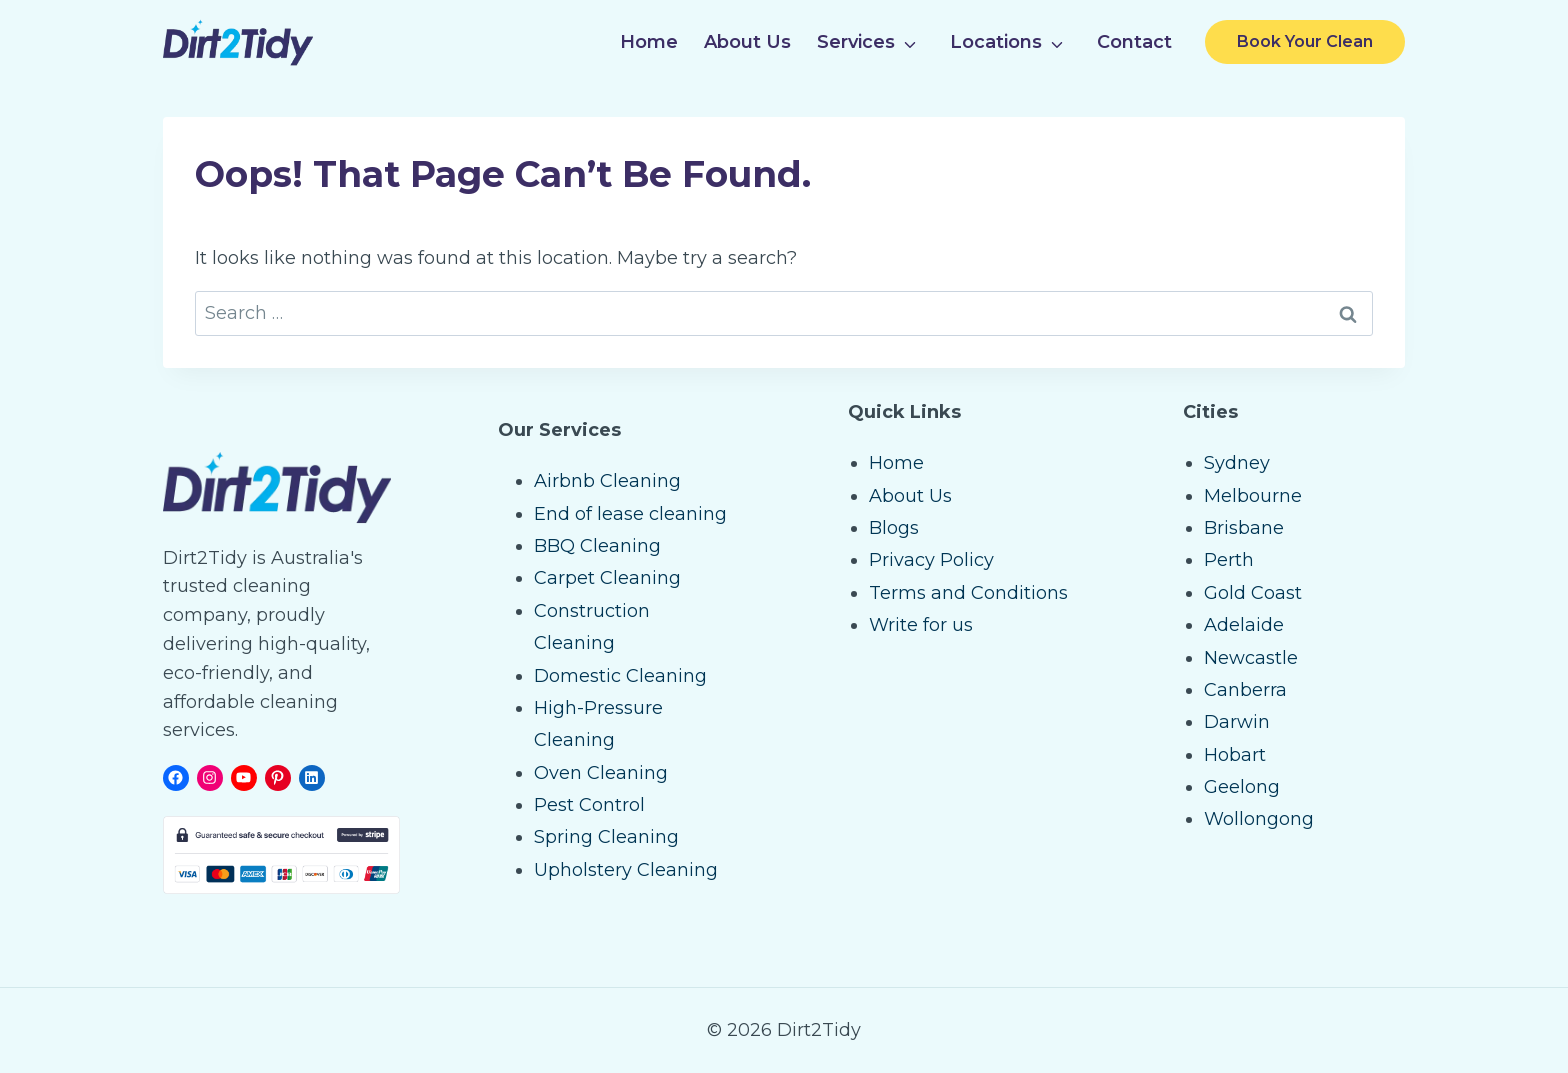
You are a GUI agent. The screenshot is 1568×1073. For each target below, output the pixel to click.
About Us (747, 42)
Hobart (1235, 755)
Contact (1134, 42)
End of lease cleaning (630, 514)
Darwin (1237, 722)
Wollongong (1259, 819)
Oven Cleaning (601, 773)
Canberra (1245, 690)
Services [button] (856, 42)
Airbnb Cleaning (607, 481)
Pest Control (589, 805)
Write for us (921, 625)
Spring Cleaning (606, 837)
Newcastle (1251, 658)
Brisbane (1244, 528)
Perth (1229, 560)
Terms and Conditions (968, 593)
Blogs (894, 528)
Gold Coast (1253, 593)
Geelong (1242, 787)
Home (649, 42)
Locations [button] (996, 42)
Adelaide (1244, 625)
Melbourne (1253, 496)
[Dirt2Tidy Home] (238, 43)
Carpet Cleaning (607, 578)
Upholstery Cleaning (626, 870)
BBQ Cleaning (597, 546)
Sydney (1237, 463)
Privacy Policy (931, 560)
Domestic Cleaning (620, 676)
